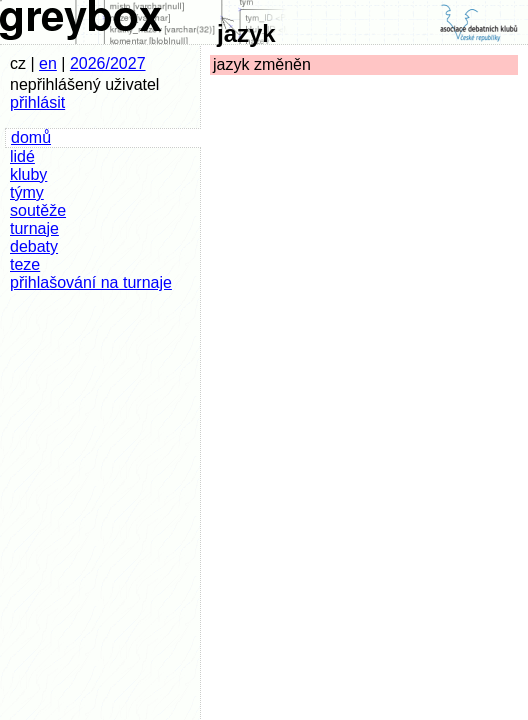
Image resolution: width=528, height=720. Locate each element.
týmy (27, 192)
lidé (22, 156)
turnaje (34, 228)
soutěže (38, 210)
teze (25, 264)
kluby (28, 174)
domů (31, 137)
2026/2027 (108, 63)
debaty (34, 246)
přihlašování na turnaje (91, 282)
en (48, 63)
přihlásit (37, 102)
